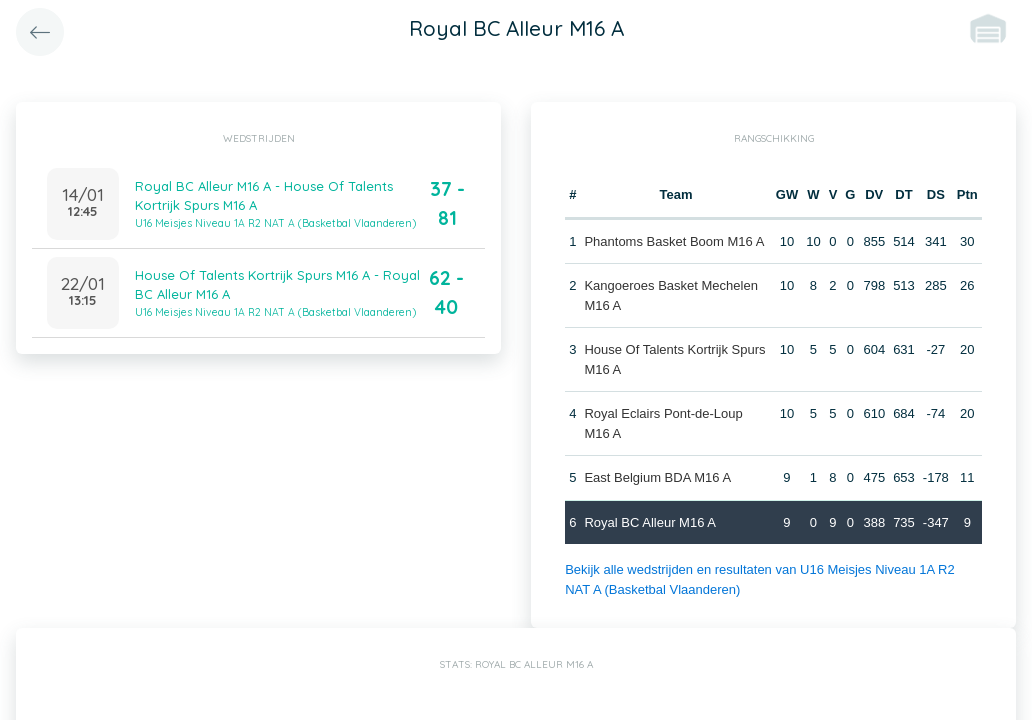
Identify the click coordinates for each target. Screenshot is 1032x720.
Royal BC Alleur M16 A (650, 522)
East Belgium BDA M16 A (657, 477)
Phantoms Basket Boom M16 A (674, 241)
